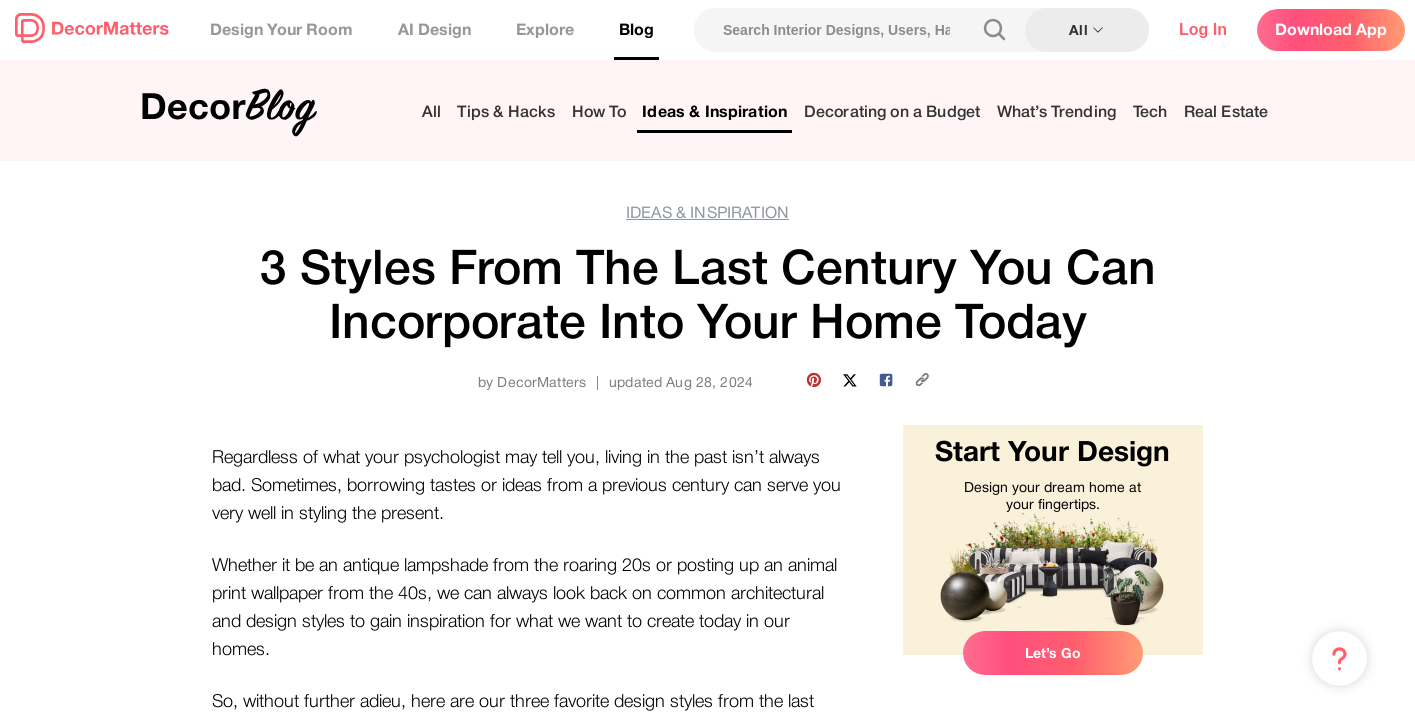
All (431, 112)
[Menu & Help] (1339, 659)
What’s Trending (1056, 112)
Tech (1150, 112)
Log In (1203, 29)
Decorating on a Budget (892, 112)
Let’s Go (1053, 653)
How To (599, 112)
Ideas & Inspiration (714, 112)
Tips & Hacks (506, 112)
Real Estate (1226, 112)
